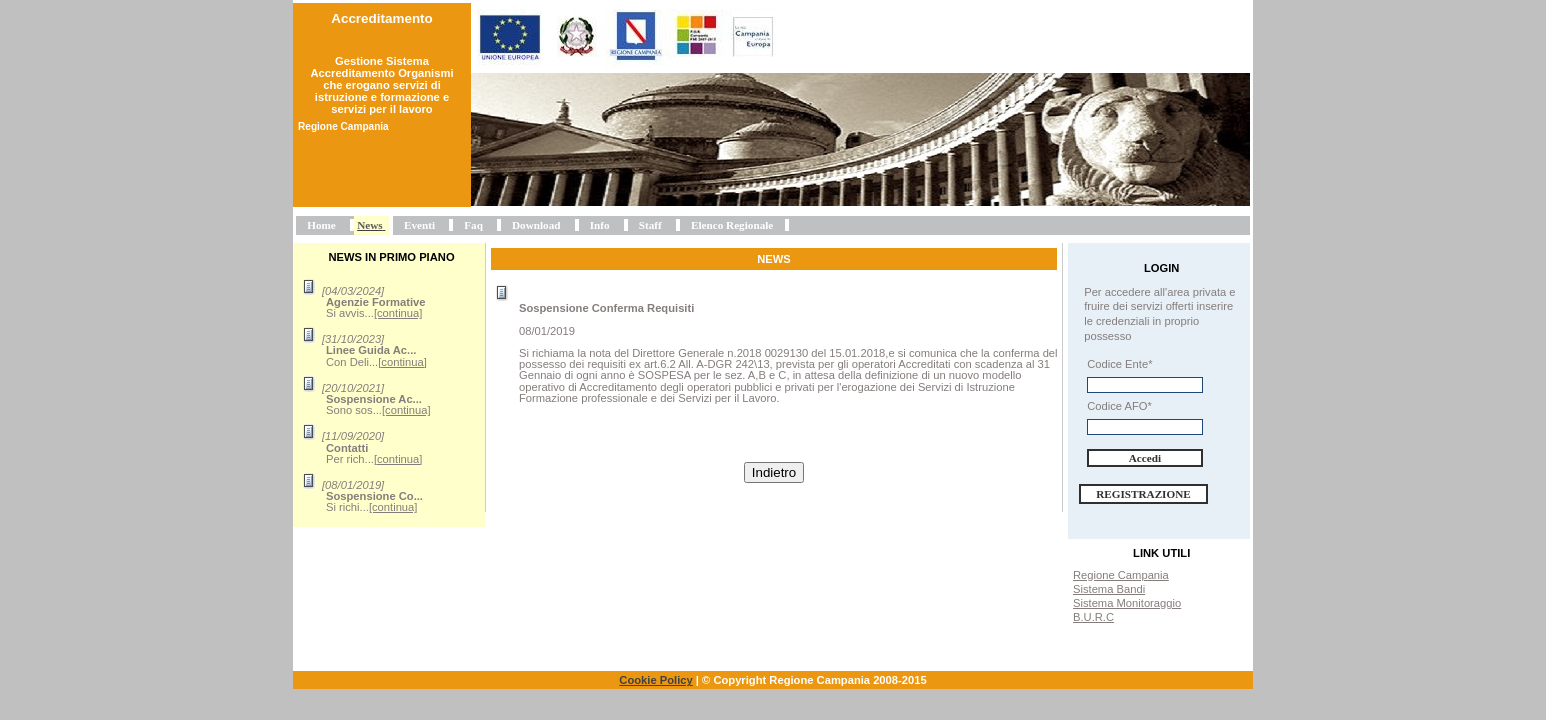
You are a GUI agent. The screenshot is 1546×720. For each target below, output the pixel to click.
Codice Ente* (1119, 364)
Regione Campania (1121, 575)
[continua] (398, 313)
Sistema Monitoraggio (1127, 603)
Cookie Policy (655, 680)
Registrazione (1143, 494)
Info (600, 225)
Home (321, 225)
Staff (650, 225)
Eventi (419, 225)
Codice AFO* (1119, 406)
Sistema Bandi (1109, 589)
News (369, 225)
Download (536, 225)
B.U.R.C (1093, 617)
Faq (473, 225)
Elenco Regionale (732, 225)
